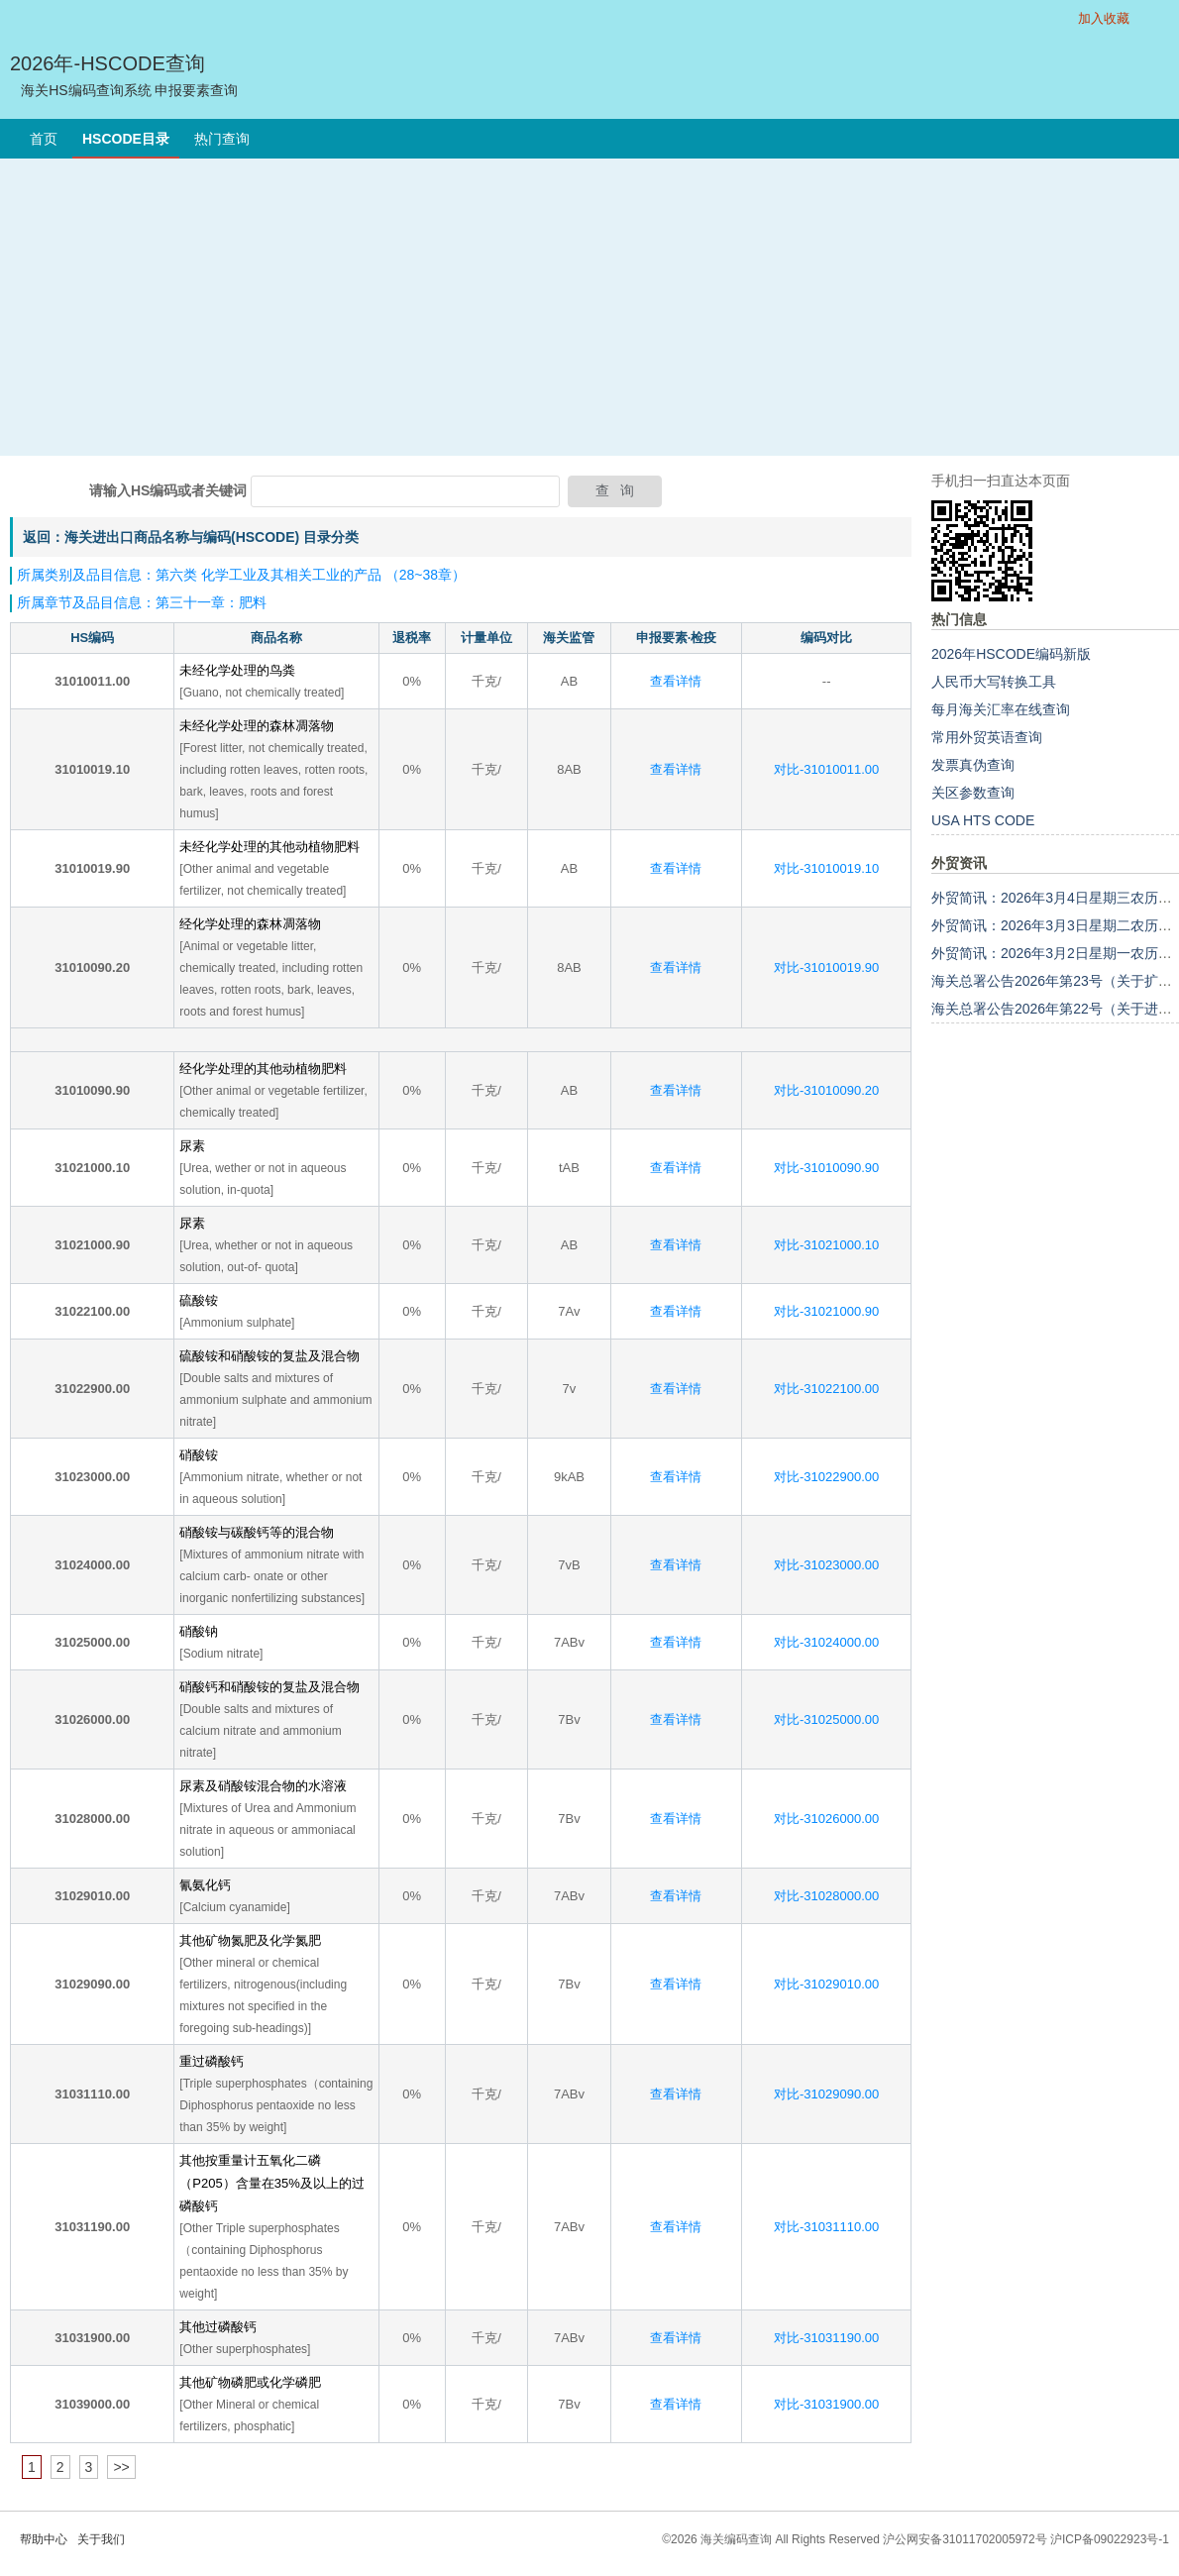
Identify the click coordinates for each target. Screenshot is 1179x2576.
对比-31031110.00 (826, 2226)
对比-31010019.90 (826, 967)
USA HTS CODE (982, 820)
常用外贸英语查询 (986, 737)
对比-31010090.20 (826, 1090)
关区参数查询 (973, 793)
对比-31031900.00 (826, 2404)
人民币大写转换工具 (993, 682)
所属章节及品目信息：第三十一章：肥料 (142, 602)
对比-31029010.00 (826, 1984)
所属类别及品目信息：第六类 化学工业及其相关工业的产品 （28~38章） (241, 575)
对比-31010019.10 (826, 868)
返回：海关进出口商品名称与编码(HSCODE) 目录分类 (191, 537)
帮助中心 (43, 2539)
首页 (43, 139)
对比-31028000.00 (826, 1895)
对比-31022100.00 (826, 1388)
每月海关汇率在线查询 (1000, 709)
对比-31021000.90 (826, 1311)
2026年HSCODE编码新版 (1011, 654)
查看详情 (675, 681)
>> (121, 2467)
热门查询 (222, 139)
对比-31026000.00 (826, 1818)
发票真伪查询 (973, 765)
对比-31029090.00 (826, 2094)
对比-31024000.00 (826, 1642)
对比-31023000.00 (826, 1564)
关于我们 (101, 2539)
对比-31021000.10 (826, 1244)
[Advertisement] (589, 307)
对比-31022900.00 (826, 1476)
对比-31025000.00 (826, 1719)
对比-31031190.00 (826, 2337)
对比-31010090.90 (826, 1167)
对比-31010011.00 (826, 769)
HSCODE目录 (125, 139)
